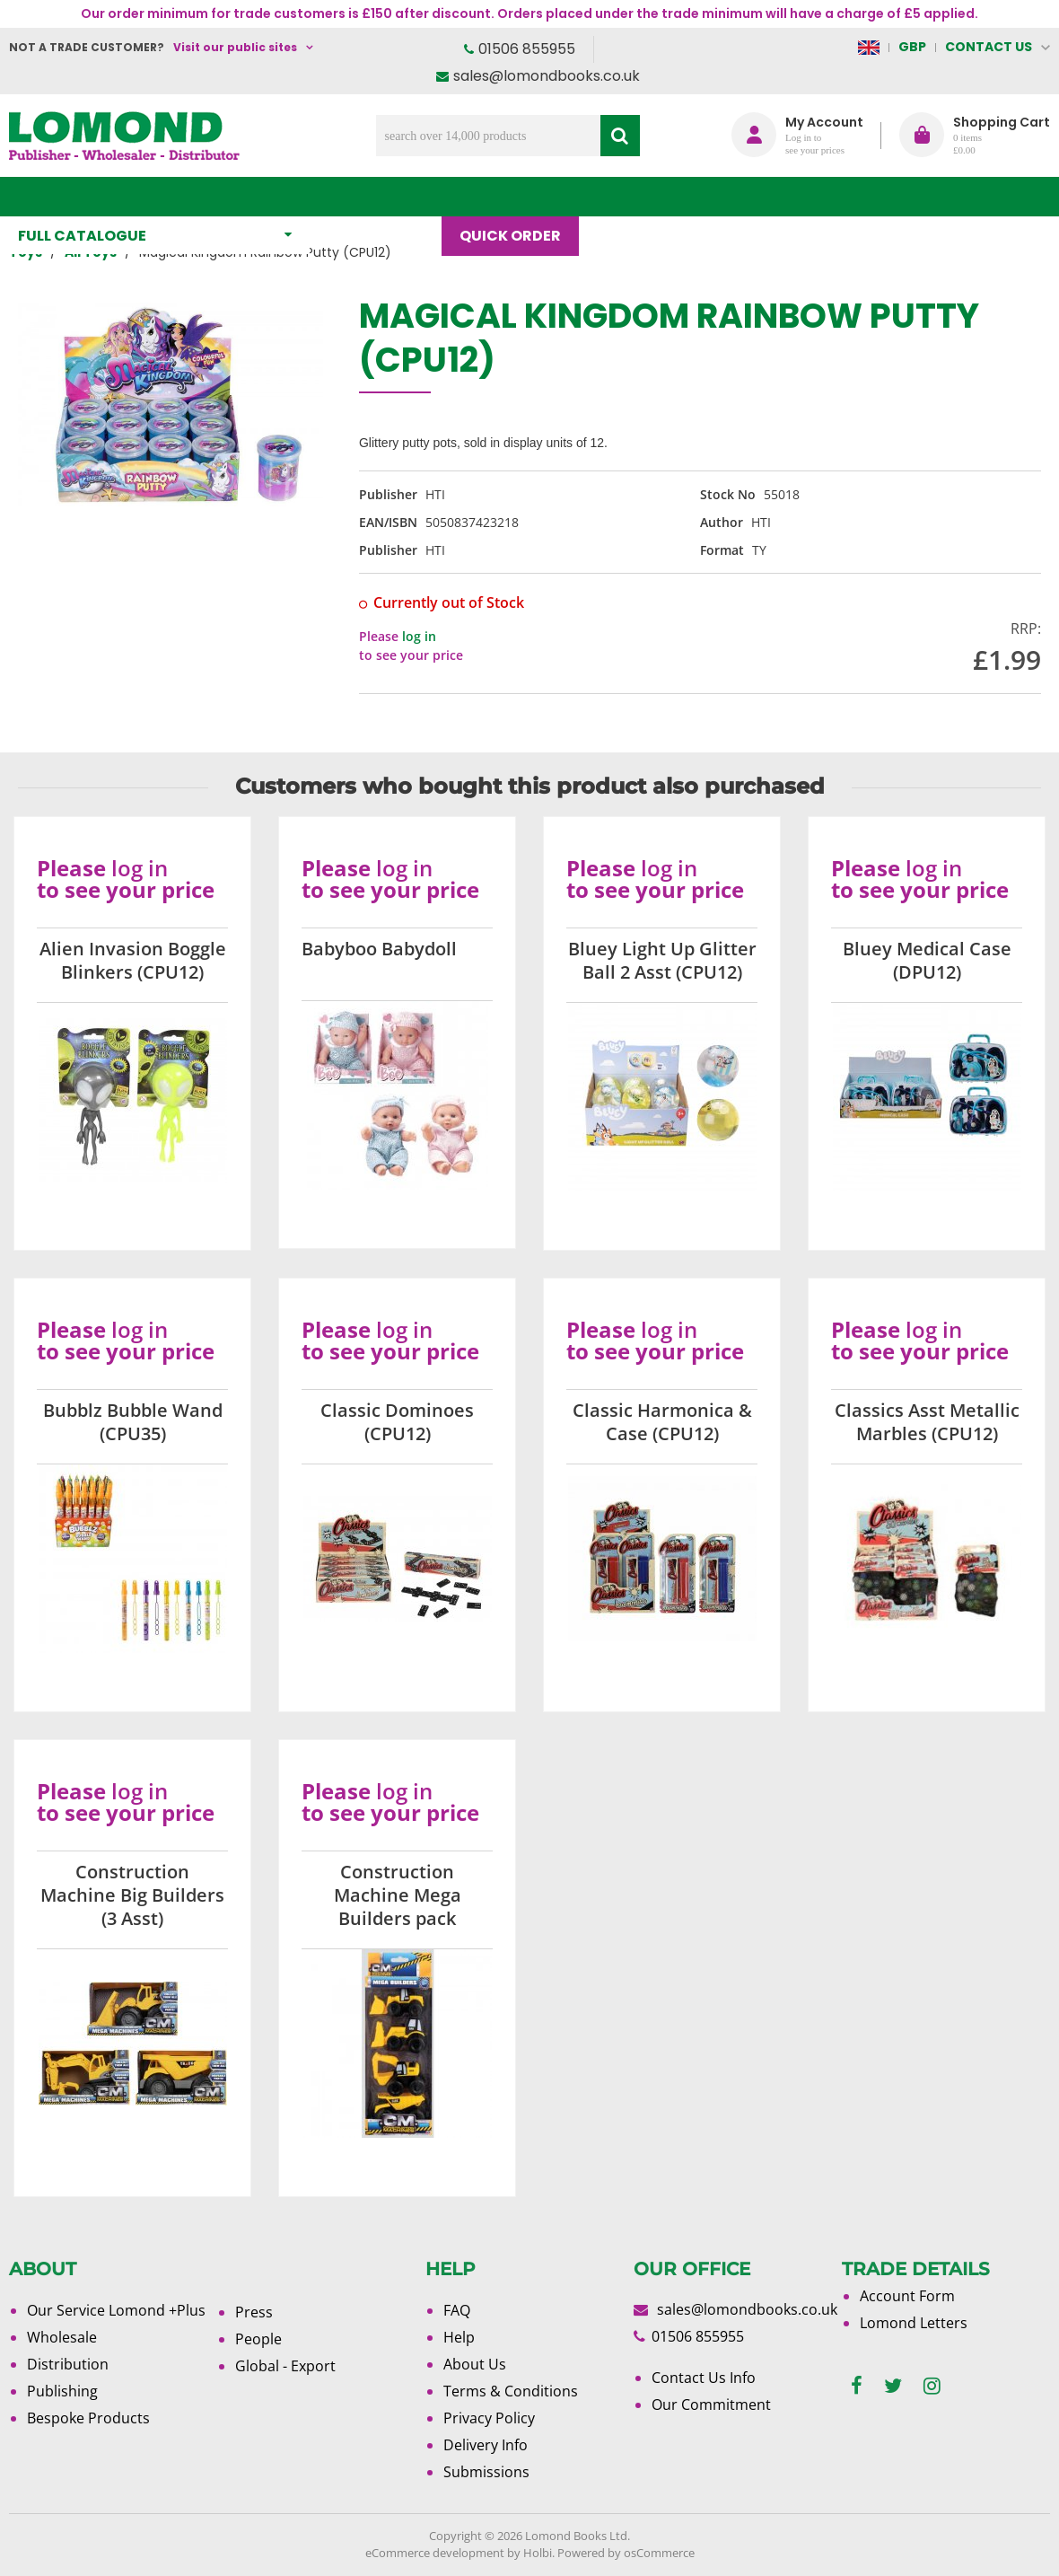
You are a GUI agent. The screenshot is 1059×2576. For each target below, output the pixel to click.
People (258, 2339)
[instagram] (932, 2386)
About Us (719, 196)
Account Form (907, 2296)
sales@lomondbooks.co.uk (546, 76)
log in (419, 636)
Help (459, 2337)
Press (254, 2312)
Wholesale (62, 2337)
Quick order (519, 196)
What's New (385, 196)
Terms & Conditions (510, 2391)
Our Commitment (711, 2404)
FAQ (456, 2310)
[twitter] (893, 2386)
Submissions (486, 2472)
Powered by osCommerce (626, 2553)
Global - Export (285, 2366)
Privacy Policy (489, 2418)
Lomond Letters (913, 2323)
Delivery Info (485, 2445)
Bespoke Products (88, 2418)
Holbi (537, 2553)
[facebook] (856, 2386)
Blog (626, 196)
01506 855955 (526, 49)
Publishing (62, 2391)
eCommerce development (434, 2553)
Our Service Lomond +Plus (116, 2310)
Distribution (68, 2364)
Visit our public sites (235, 47)
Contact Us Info (704, 2377)
